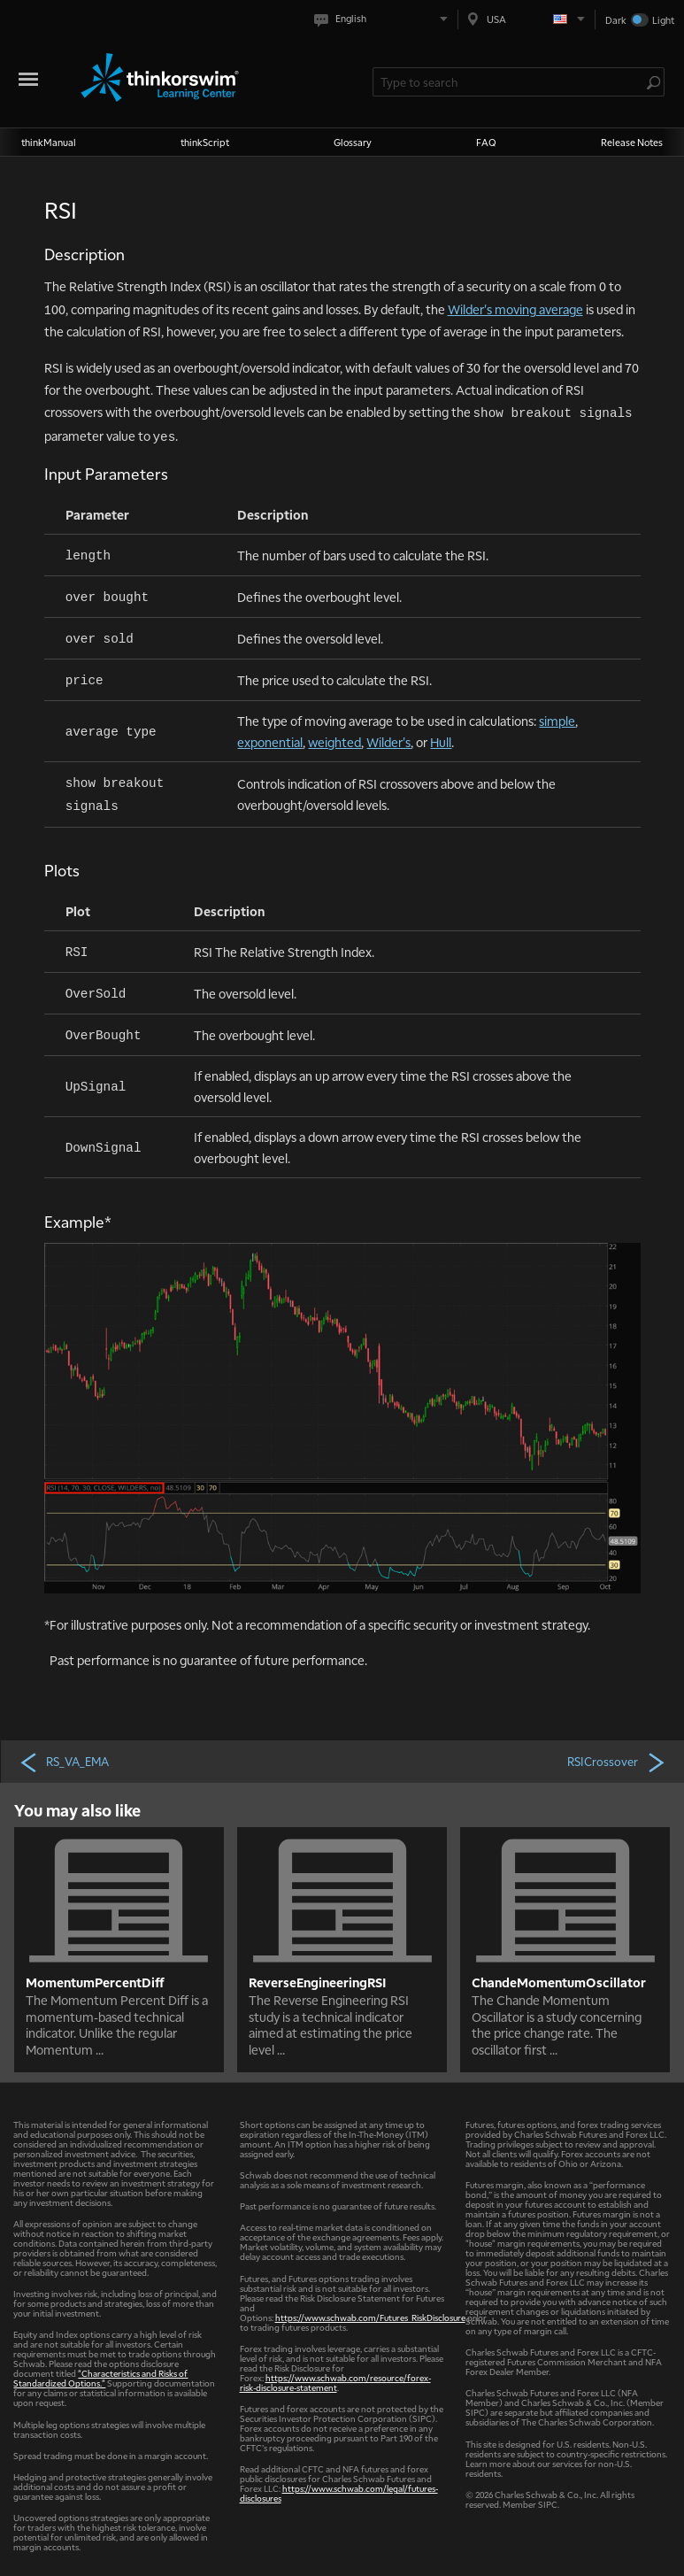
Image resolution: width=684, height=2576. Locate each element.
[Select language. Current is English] (384, 19)
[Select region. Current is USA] (526, 19)
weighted (334, 742)
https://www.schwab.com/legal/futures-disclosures (339, 2492)
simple (557, 721)
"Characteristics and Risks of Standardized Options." (100, 2377)
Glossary (353, 142)
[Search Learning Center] (510, 81)
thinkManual (48, 142)
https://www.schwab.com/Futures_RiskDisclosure (370, 2317)
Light (663, 20)
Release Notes (632, 142)
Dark (615, 20)
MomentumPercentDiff (95, 1982)
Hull (440, 742)
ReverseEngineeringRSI (317, 1982)
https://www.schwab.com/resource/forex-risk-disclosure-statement (335, 2382)
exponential (270, 742)
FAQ (486, 142)
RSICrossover (617, 1761)
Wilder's (388, 742)
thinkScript (205, 142)
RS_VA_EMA (64, 1761)
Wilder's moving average (515, 309)
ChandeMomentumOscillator (559, 1982)
